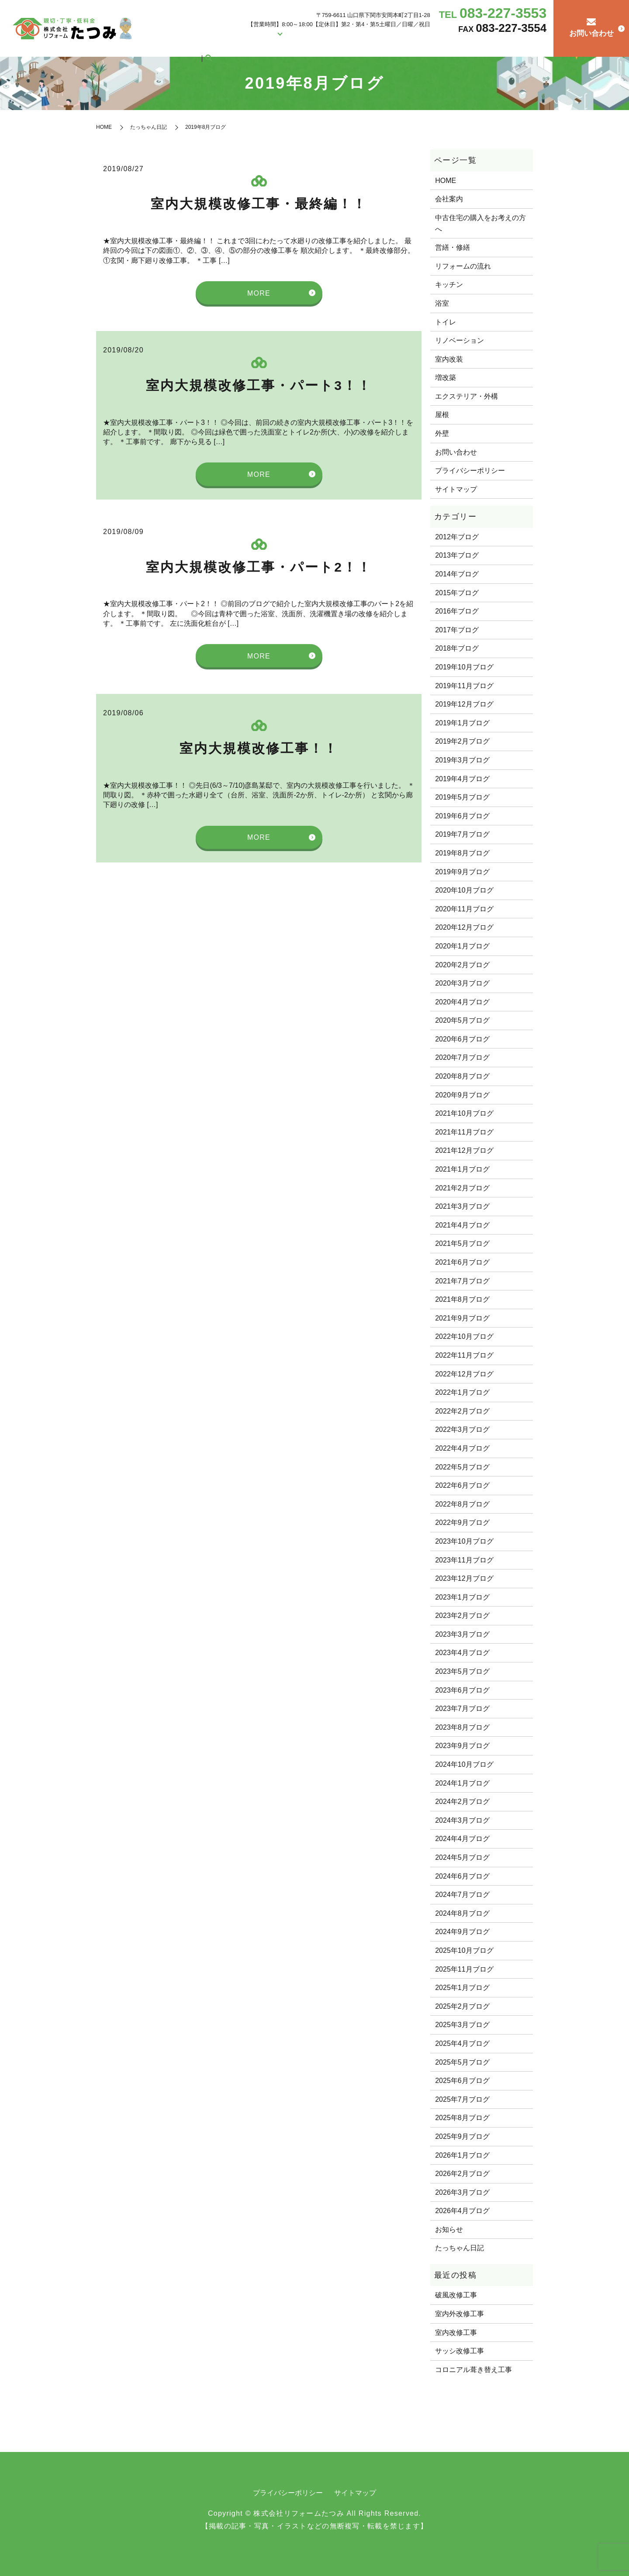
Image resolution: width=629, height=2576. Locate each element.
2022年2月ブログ (462, 1411)
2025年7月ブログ (462, 2099)
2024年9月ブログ (462, 1931)
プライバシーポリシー (470, 470)
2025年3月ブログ (462, 2024)
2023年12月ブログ (464, 1578)
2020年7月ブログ (462, 1057)
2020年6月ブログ (462, 1039)
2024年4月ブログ (462, 1838)
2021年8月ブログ (462, 1299)
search (539, 45)
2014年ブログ (457, 574)
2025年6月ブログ (462, 2080)
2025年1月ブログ (462, 1987)
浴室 (442, 303)
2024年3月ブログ (462, 1820)
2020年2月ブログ (462, 965)
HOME (234, 45)
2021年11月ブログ (464, 1132)
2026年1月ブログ (462, 2155)
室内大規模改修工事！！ (259, 748)
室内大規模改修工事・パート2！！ (259, 567)
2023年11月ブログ (464, 1560)
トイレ (445, 322)
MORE (258, 293)
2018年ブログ (457, 648)
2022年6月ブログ (462, 1485)
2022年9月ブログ (462, 1522)
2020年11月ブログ (464, 909)
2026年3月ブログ (462, 2192)
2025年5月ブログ (462, 2062)
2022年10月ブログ (464, 1336)
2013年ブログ (457, 555)
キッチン (449, 284)
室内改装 (449, 359)
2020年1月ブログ (462, 946)
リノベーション (459, 340)
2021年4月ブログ (462, 1225)
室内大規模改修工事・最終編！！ (259, 204)
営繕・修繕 (342, 45)
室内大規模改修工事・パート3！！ (259, 385)
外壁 (442, 433)
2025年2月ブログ (462, 2006)
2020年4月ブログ (462, 1002)
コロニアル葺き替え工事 (473, 2369)
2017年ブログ (457, 630)
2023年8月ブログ (462, 1727)
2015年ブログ (457, 593)
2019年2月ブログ (462, 741)
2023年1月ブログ (462, 1597)
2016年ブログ (457, 611)
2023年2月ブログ (462, 1615)
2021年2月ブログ (462, 1188)
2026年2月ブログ (462, 2173)
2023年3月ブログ (462, 1634)
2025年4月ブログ (462, 2043)
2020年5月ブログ (462, 1020)
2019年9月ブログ (462, 872)
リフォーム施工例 (295, 45)
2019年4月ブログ (462, 779)
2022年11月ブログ (464, 1355)
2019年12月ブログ (464, 704)
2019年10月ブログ (464, 667)
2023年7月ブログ (462, 1708)
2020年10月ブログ (464, 890)
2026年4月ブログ (462, 2210)
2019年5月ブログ (462, 797)
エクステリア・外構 (466, 396)
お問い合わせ (456, 452)
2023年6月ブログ (462, 1690)
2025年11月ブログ (464, 1969)
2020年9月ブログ (462, 1095)
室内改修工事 (456, 2332)
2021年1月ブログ (462, 1169)
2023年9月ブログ (462, 1745)
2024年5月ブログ (462, 1857)
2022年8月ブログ (462, 1504)
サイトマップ (456, 489)
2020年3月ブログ (462, 983)
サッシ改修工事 (459, 2351)
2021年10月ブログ (464, 1113)
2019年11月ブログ (464, 686)
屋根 (442, 414)
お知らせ (449, 2229)
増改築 (445, 377)
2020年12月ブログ (464, 927)
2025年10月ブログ (464, 1950)
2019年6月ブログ (462, 816)
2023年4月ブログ (462, 1652)
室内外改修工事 (459, 2313)
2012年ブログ (457, 537)
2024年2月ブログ (462, 1801)
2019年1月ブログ (462, 723)
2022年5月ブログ (462, 1467)
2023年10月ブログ (464, 1541)
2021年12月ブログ (464, 1150)
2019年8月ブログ (462, 853)
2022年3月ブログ (462, 1429)
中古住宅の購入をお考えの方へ (400, 45)
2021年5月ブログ (462, 1243)
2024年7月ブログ (462, 1894)
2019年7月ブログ (462, 834)
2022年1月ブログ (462, 1392)
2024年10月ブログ (464, 1764)
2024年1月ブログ (462, 1783)
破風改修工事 (456, 2295)
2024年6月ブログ (462, 1876)
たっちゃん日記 (512, 45)
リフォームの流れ (466, 45)
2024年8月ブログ (462, 1913)
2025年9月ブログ (462, 2136)
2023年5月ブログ (462, 1671)
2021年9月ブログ (462, 1318)
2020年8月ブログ (462, 1076)
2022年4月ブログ (462, 1448)
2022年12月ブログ (464, 1374)
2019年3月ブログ (462, 760)
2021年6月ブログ (462, 1262)
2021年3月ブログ (462, 1206)
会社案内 (258, 45)
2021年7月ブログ (462, 1281)
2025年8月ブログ (462, 2117)
